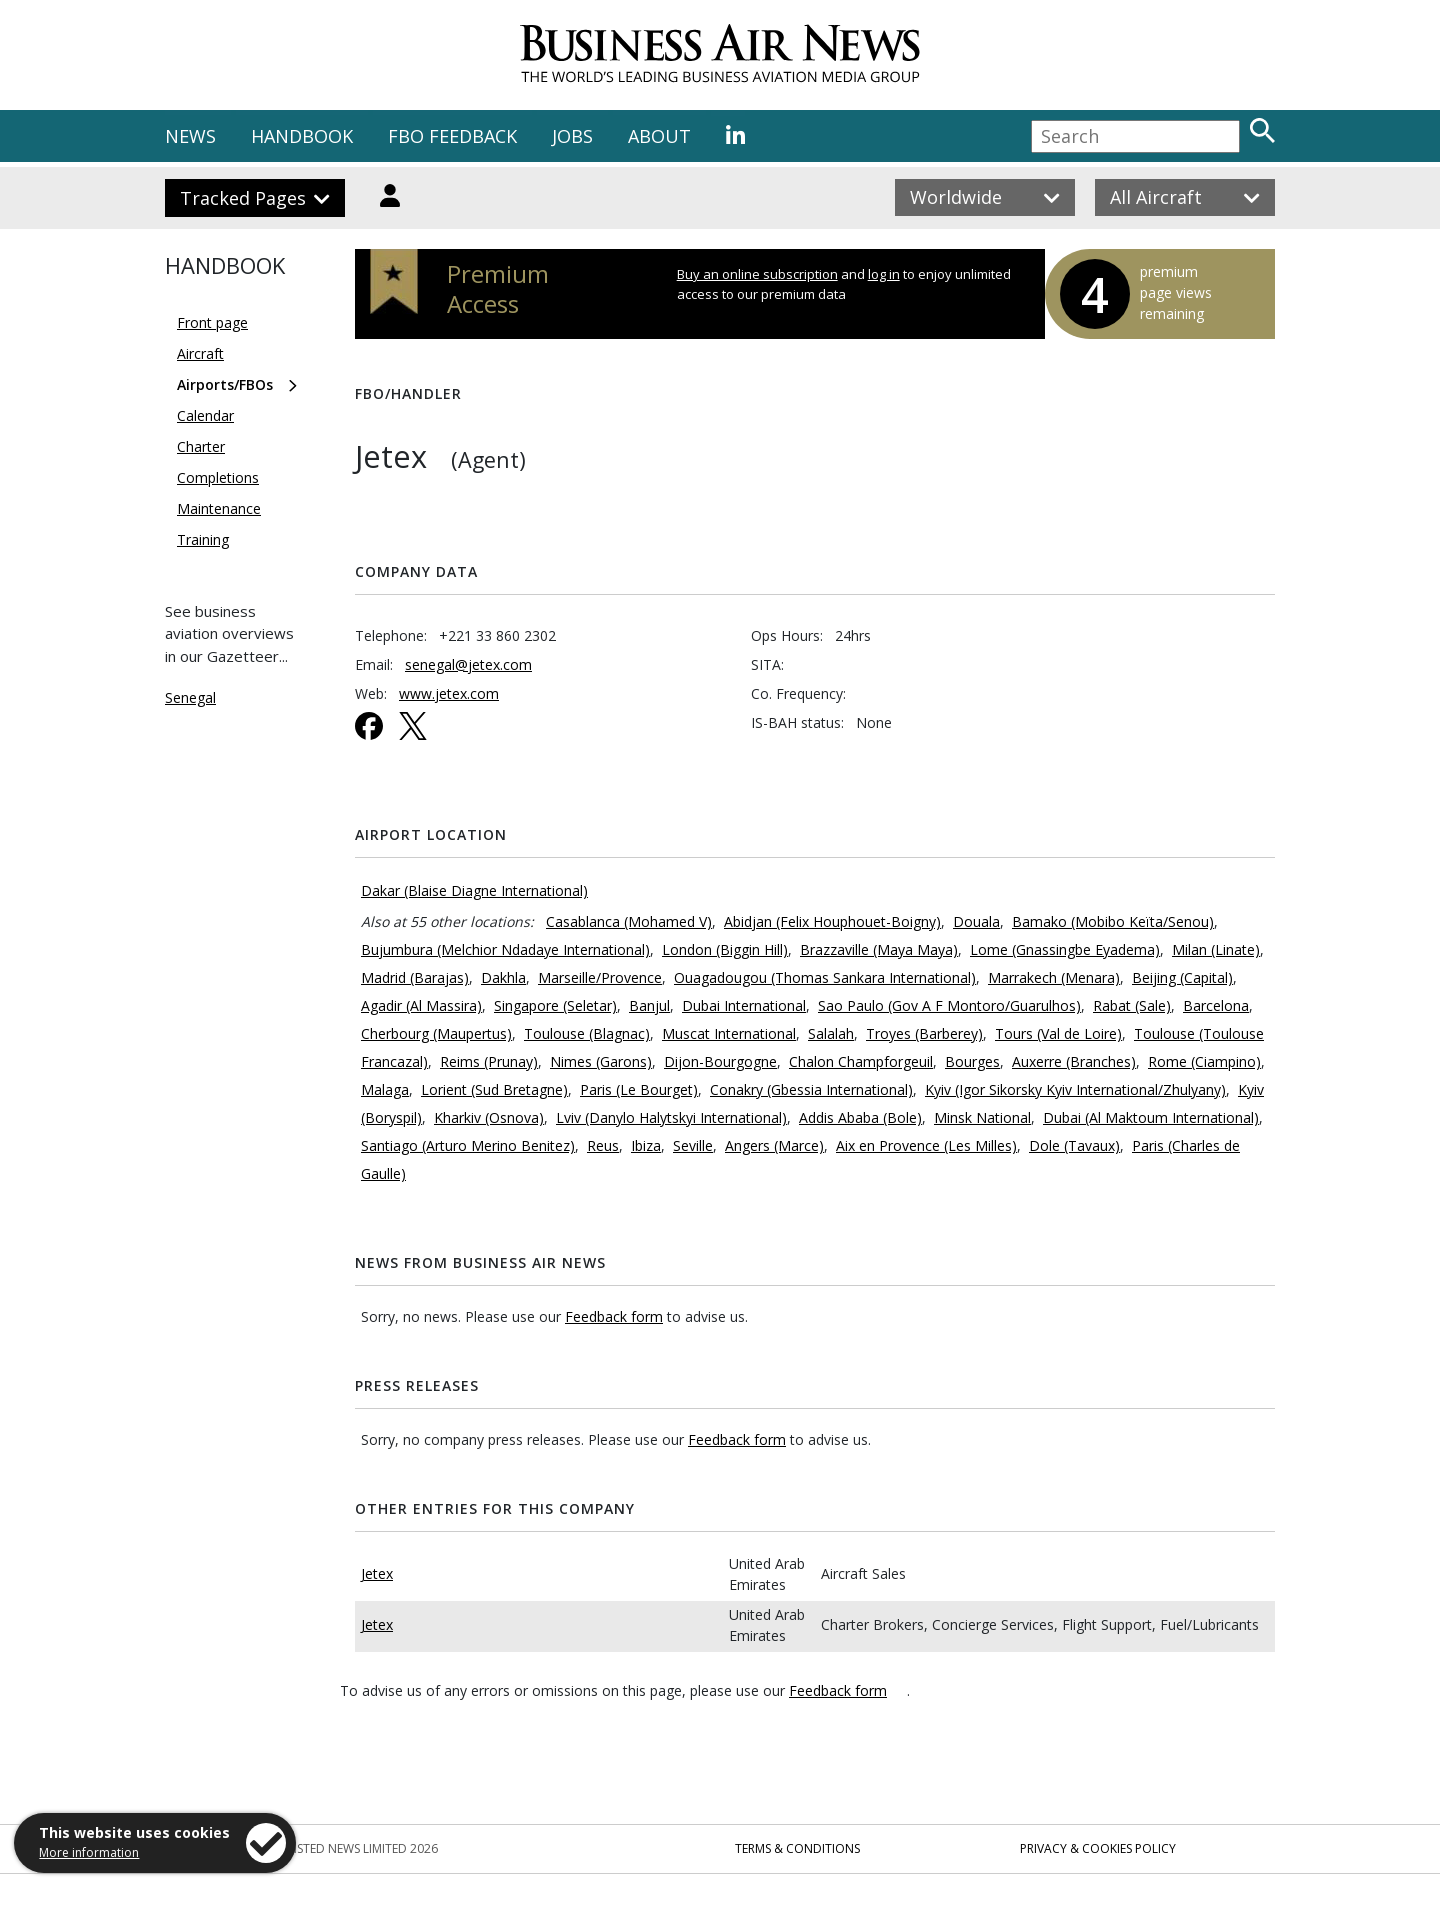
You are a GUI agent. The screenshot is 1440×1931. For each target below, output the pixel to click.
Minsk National (982, 1117)
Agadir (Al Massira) (421, 1005)
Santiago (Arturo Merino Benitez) (468, 1145)
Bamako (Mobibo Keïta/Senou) (1113, 921)
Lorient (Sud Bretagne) (494, 1089)
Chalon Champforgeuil (861, 1061)
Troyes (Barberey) (924, 1033)
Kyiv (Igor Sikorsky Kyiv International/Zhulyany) (1075, 1089)
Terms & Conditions (797, 1848)
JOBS (572, 136)
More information (89, 1852)
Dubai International (744, 1005)
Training (203, 539)
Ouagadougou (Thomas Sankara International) (825, 977)
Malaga (385, 1089)
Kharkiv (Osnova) (489, 1117)
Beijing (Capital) (1182, 977)
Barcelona (1216, 1005)
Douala (976, 921)
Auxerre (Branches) (1074, 1061)
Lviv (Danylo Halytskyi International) (671, 1117)
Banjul (649, 1005)
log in (884, 274)
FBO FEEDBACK (452, 136)
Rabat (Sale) (1132, 1005)
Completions (218, 477)
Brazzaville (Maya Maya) (879, 949)
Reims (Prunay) (489, 1061)
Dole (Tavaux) (1074, 1145)
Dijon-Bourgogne (720, 1061)
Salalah (831, 1033)
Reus (603, 1145)
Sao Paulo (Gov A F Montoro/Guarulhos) (949, 1005)
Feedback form (614, 1316)
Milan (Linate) (1216, 949)
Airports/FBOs (225, 384)
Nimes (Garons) (601, 1061)
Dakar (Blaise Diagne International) (474, 890)
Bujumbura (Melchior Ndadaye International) (505, 949)
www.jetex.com (449, 693)
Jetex (377, 1573)
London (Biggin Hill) (725, 949)
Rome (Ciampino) (1204, 1061)
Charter (201, 446)
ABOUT (659, 136)
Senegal (190, 697)
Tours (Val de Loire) (1058, 1033)
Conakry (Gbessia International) (811, 1089)
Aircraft (200, 353)
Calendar (205, 415)
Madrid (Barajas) (415, 977)
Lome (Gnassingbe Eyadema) (1065, 949)
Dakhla (503, 977)
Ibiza (646, 1145)
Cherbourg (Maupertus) (436, 1033)
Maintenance (219, 508)
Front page (212, 322)
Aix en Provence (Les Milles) (926, 1145)
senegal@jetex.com (468, 664)
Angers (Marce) (774, 1145)
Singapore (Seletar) (555, 1005)
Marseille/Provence (600, 977)
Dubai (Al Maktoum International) (1151, 1117)
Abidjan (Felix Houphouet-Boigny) (832, 921)
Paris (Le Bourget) (639, 1089)
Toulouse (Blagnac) (587, 1033)
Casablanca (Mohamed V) (629, 921)
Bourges (972, 1061)
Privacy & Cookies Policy (1098, 1848)
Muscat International (729, 1033)
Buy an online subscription (757, 274)
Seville (693, 1145)
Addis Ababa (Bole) (860, 1117)
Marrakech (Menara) (1054, 977)
